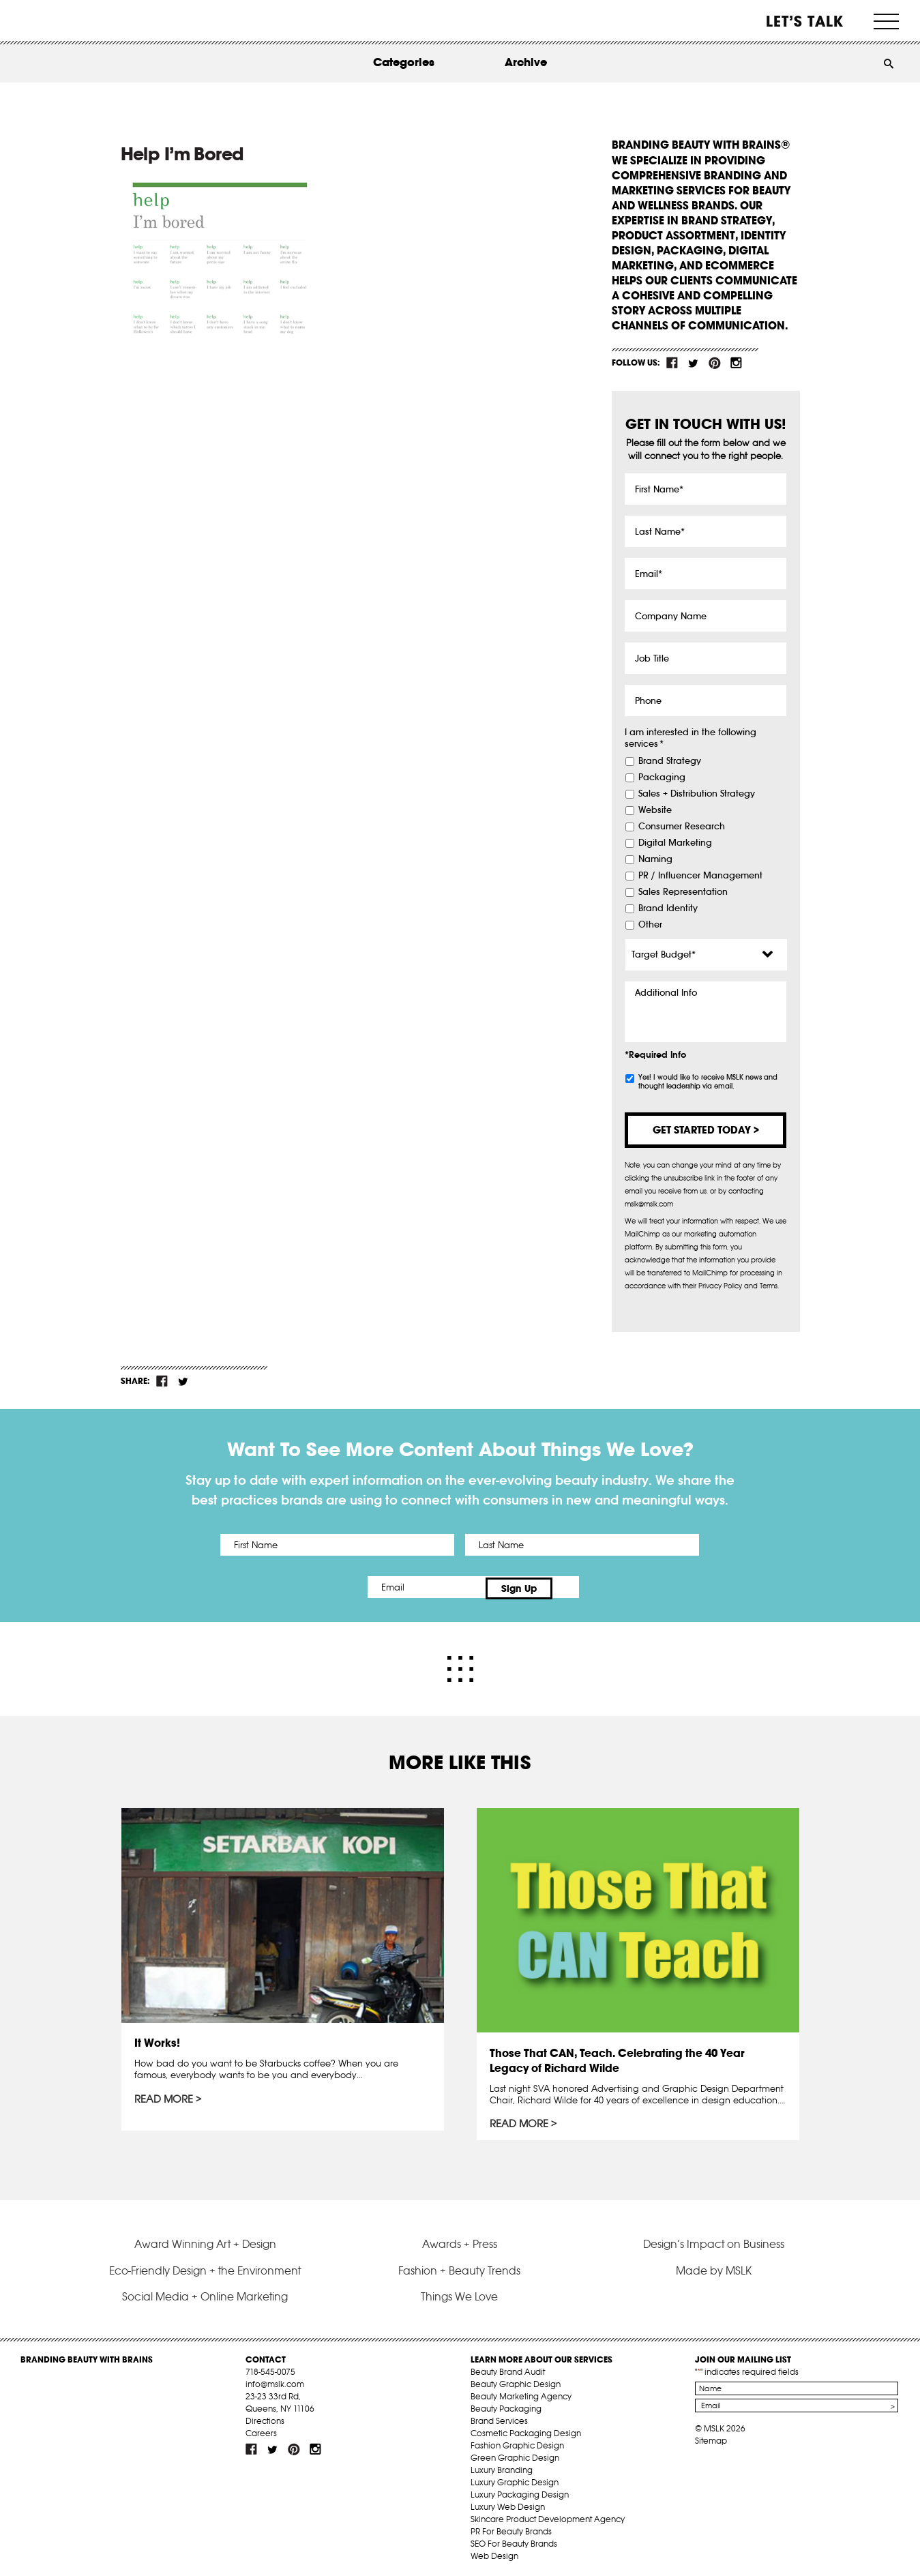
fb (672, 363)
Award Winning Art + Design (205, 2240)
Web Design (494, 2552)
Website (655, 810)
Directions (265, 2417)
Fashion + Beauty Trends (459, 2267)
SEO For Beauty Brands (514, 2540)
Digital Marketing (675, 843)
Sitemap (711, 2437)
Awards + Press (459, 2240)
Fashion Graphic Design (517, 2442)
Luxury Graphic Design (515, 2479)
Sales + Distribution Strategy (696, 793)
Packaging (661, 777)
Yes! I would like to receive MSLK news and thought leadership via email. (707, 1082)
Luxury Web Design (508, 2503)
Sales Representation (683, 892)
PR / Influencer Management (700, 875)
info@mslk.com (275, 2380)
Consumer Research (681, 826)
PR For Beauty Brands (511, 2528)
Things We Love (459, 2293)
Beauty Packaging (506, 2405)
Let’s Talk (805, 21)
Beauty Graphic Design (516, 2380)
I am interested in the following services (690, 738)
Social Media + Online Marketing (205, 2293)
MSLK (71, 21)
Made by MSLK (714, 2267)
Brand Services (499, 2417)
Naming (655, 859)
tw (693, 363)
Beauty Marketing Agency (521, 2393)
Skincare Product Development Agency (548, 2516)
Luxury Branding (502, 2466)
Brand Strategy (669, 761)
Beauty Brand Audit (508, 2368)
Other (650, 924)
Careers (261, 2430)
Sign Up (574, 1587)
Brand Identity (668, 908)
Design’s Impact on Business (713, 2240)
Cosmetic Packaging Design (526, 2430)
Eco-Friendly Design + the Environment (205, 2267)
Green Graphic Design (515, 2454)
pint (715, 363)
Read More (165, 2096)
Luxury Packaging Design (520, 2491)
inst (736, 363)
